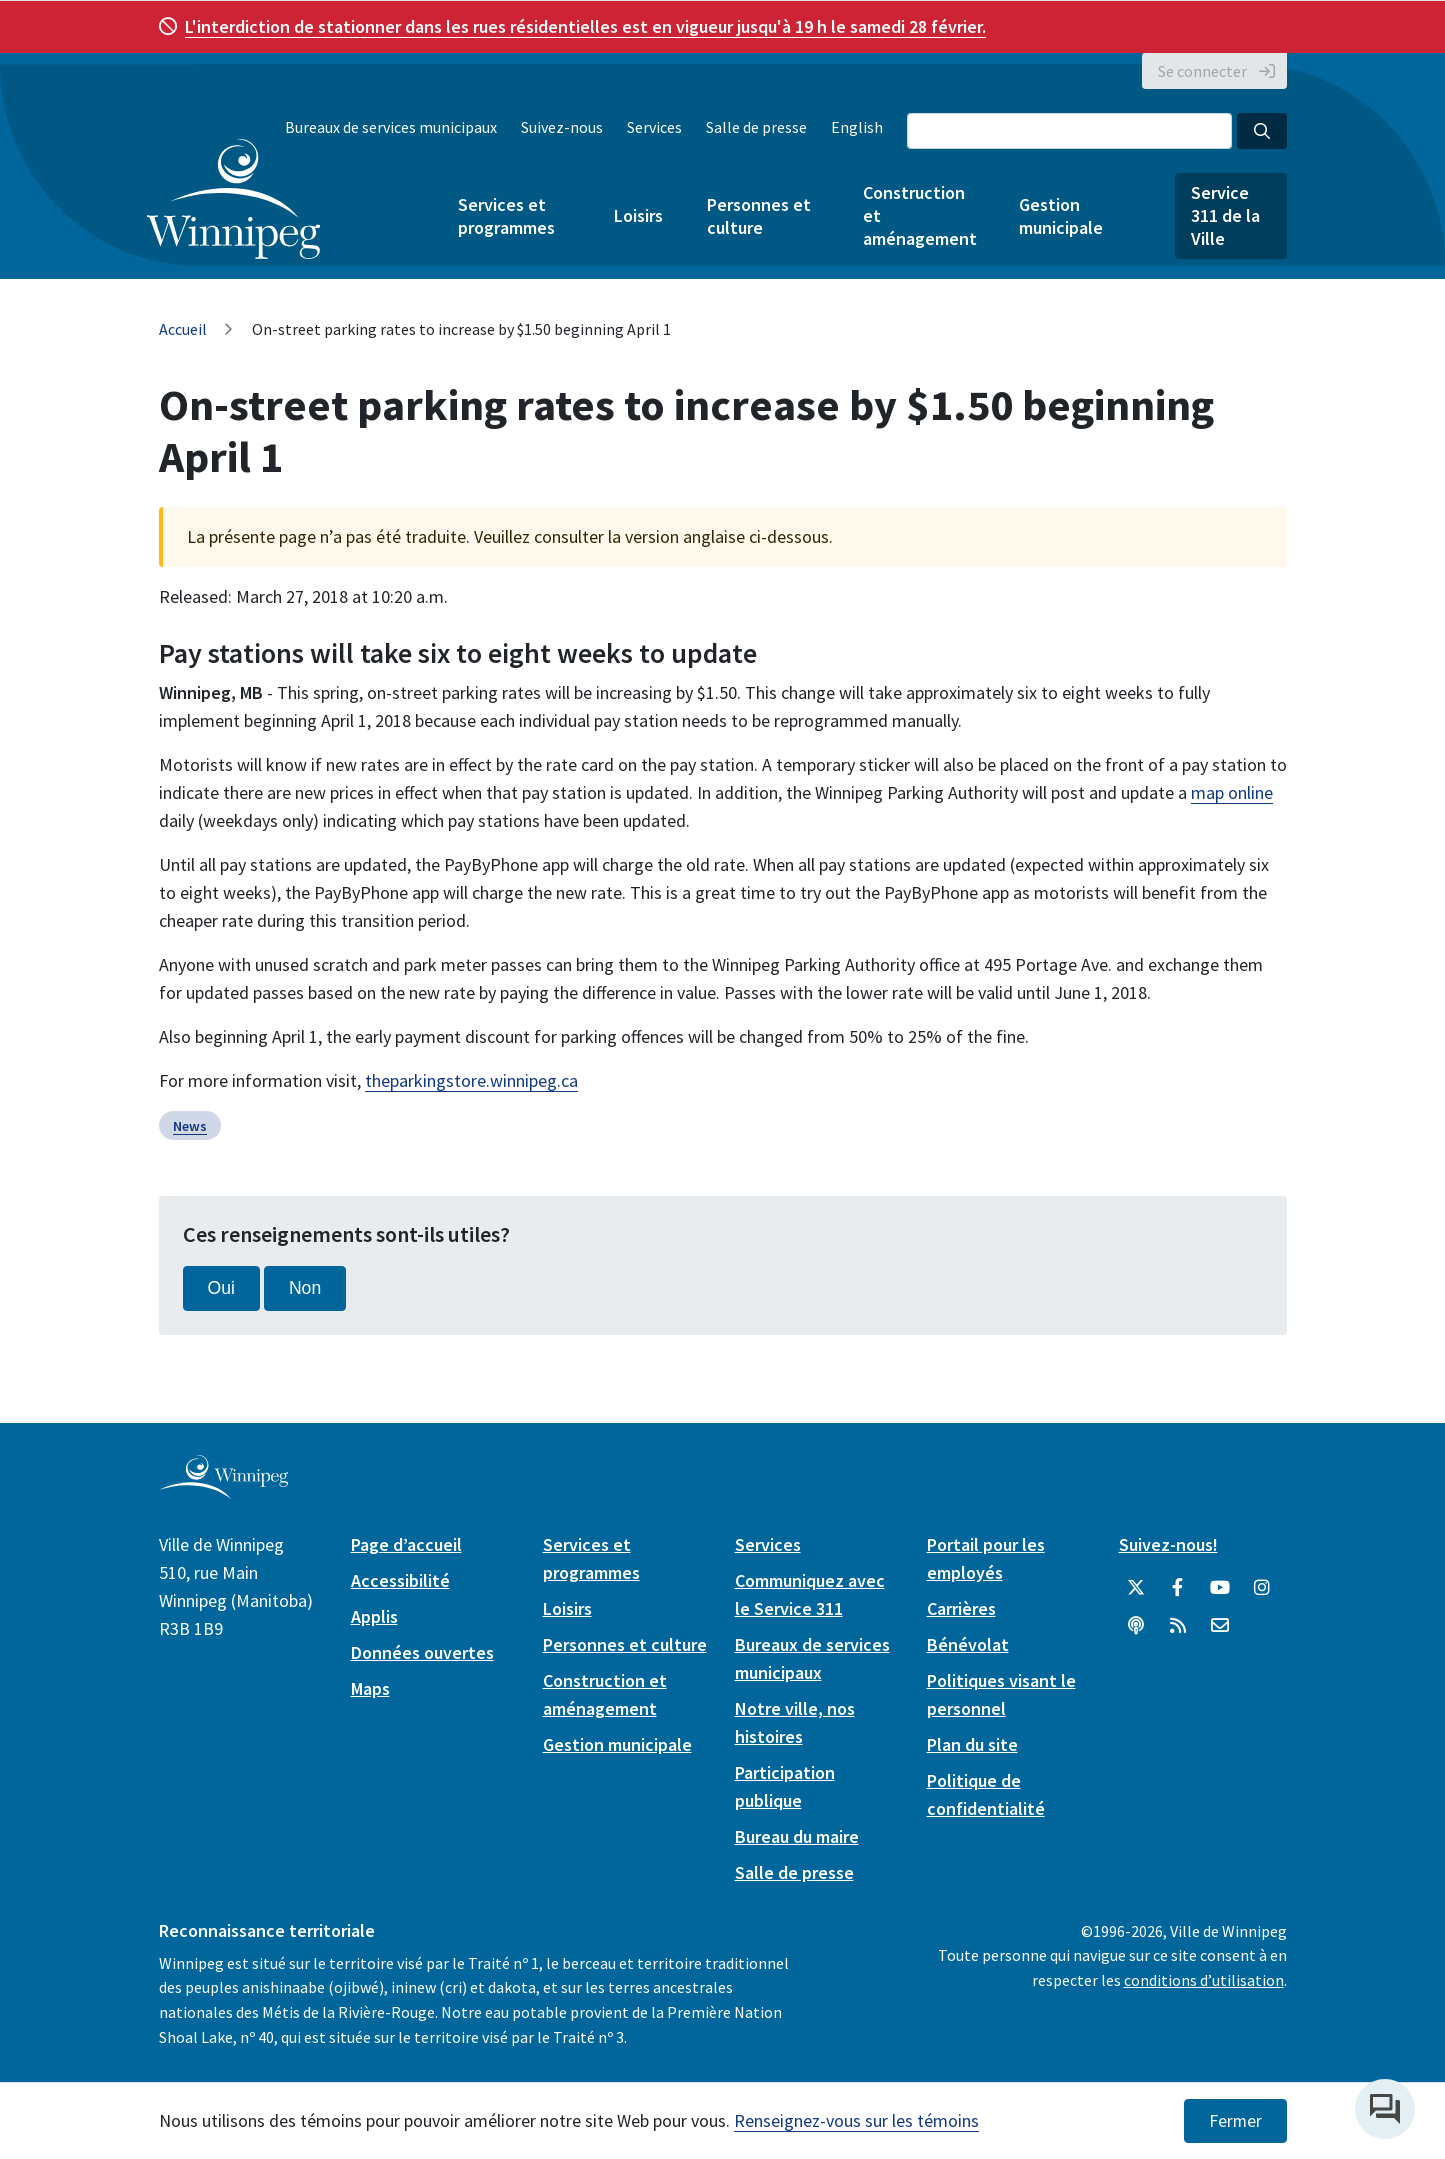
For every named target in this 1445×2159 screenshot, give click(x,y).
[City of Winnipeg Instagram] (1262, 1588)
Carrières (961, 1608)
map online (1232, 792)
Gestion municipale (1061, 216)
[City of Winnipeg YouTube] (1220, 1588)
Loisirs (638, 215)
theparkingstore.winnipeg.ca (471, 1080)
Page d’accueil (406, 1544)
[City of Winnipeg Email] (1220, 1626)
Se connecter (1202, 71)
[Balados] (1136, 1626)
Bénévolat (968, 1644)
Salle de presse (756, 127)
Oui (221, 1288)
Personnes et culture (759, 216)
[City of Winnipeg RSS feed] (1178, 1626)
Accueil (183, 329)
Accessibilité (400, 1580)
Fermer (1235, 2121)
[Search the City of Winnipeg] (1069, 131)
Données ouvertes (422, 1652)
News (190, 1126)
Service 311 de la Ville (1225, 215)
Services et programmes (506, 216)
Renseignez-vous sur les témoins (856, 2120)
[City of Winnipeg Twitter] (1136, 1588)
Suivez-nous (562, 127)
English (857, 127)
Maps (370, 1688)
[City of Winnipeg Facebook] (1178, 1588)
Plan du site (972, 1744)
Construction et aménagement (919, 215)
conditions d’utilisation (1204, 1980)
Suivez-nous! (1168, 1544)
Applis (374, 1616)
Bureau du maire (797, 1836)
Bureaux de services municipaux (391, 127)
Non (305, 1288)
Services (654, 127)
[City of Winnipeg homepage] (223, 1490)
